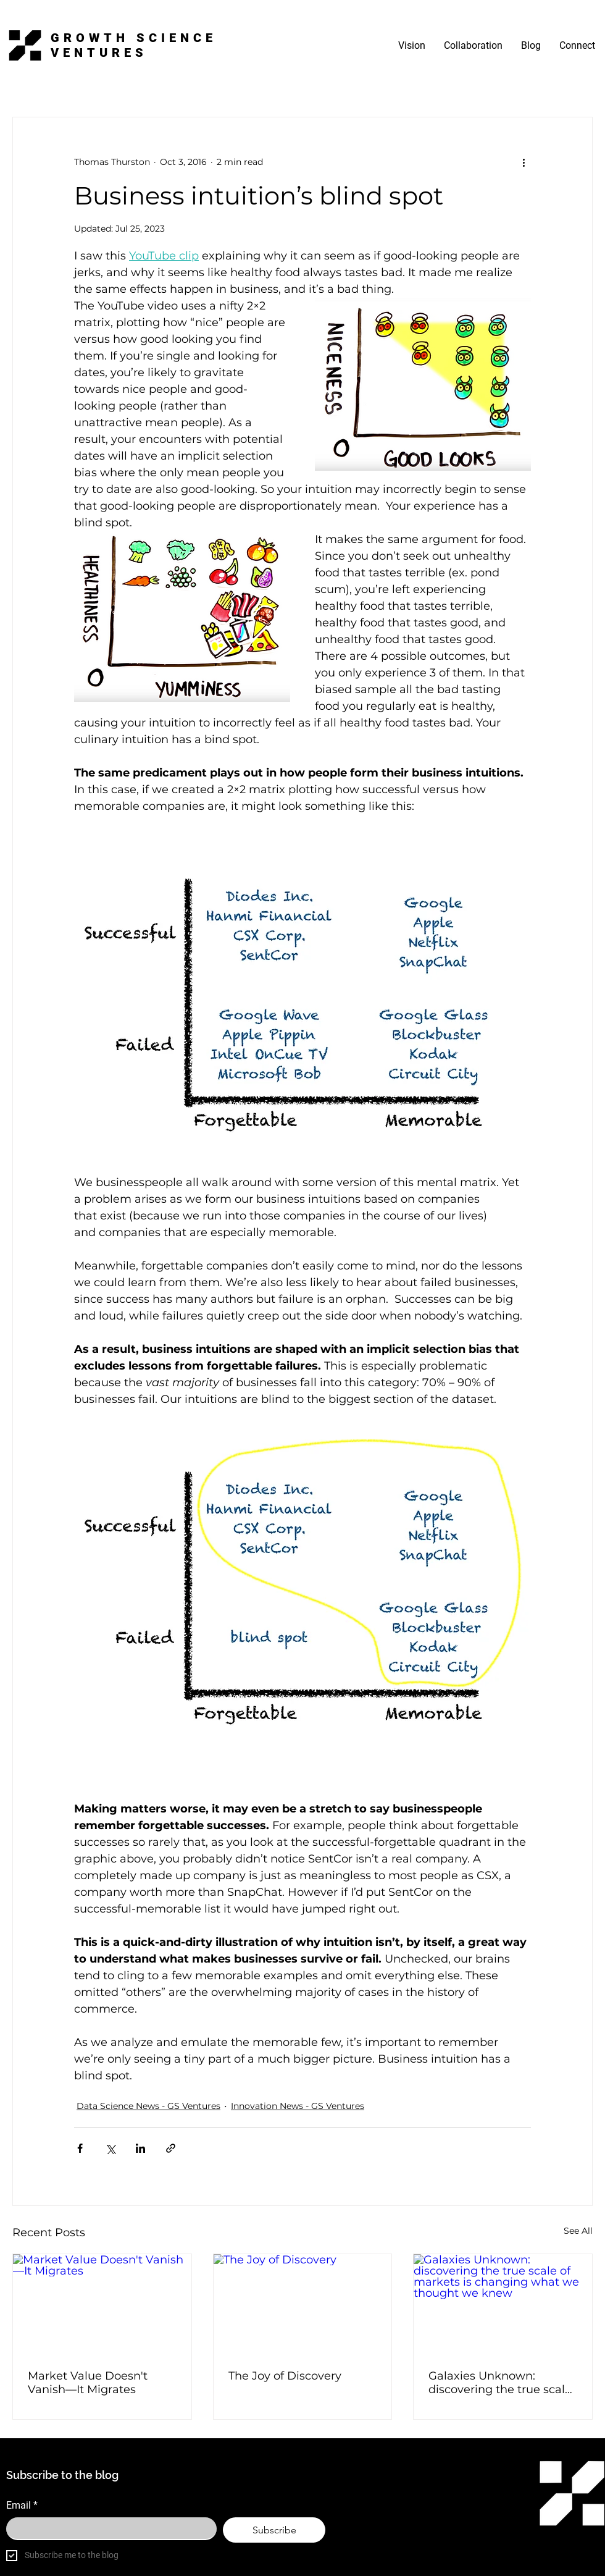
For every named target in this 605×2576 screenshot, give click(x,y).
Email (22, 2505)
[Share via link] (171, 2148)
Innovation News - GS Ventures (297, 2105)
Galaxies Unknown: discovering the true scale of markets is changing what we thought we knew (500, 2382)
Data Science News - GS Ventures (148, 2105)
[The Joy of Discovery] (303, 2304)
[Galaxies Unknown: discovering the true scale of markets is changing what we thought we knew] (503, 2304)
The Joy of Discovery (284, 2376)
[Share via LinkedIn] (140, 2148)
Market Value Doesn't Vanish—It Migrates (88, 2382)
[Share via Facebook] (80, 2148)
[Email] (107, 2528)
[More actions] (523, 161)
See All (578, 2230)
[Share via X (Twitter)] (110, 2148)
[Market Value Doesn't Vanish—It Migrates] (102, 2304)
